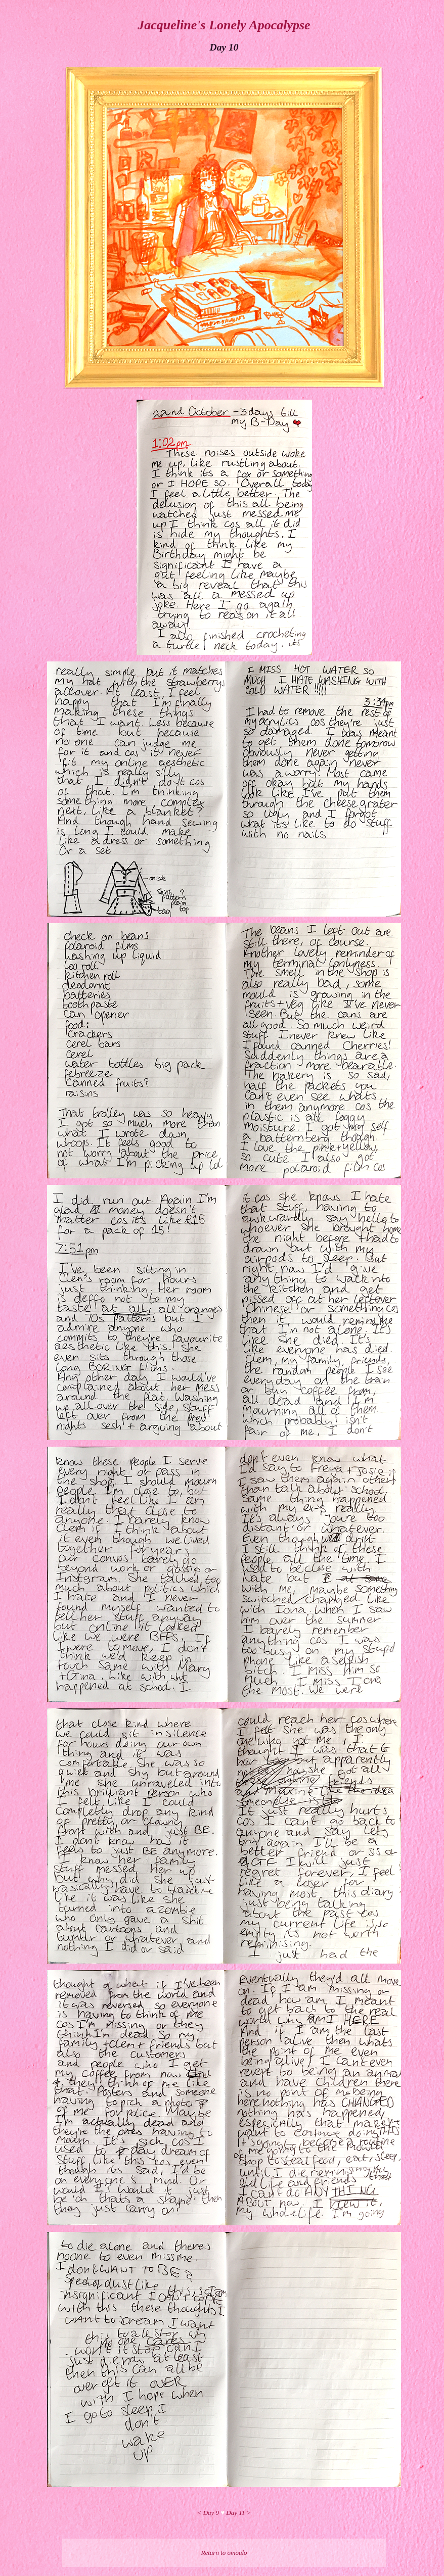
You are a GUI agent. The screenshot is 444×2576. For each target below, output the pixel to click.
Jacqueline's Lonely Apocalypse (224, 25)
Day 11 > (238, 2512)
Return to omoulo (224, 2552)
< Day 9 (208, 2512)
